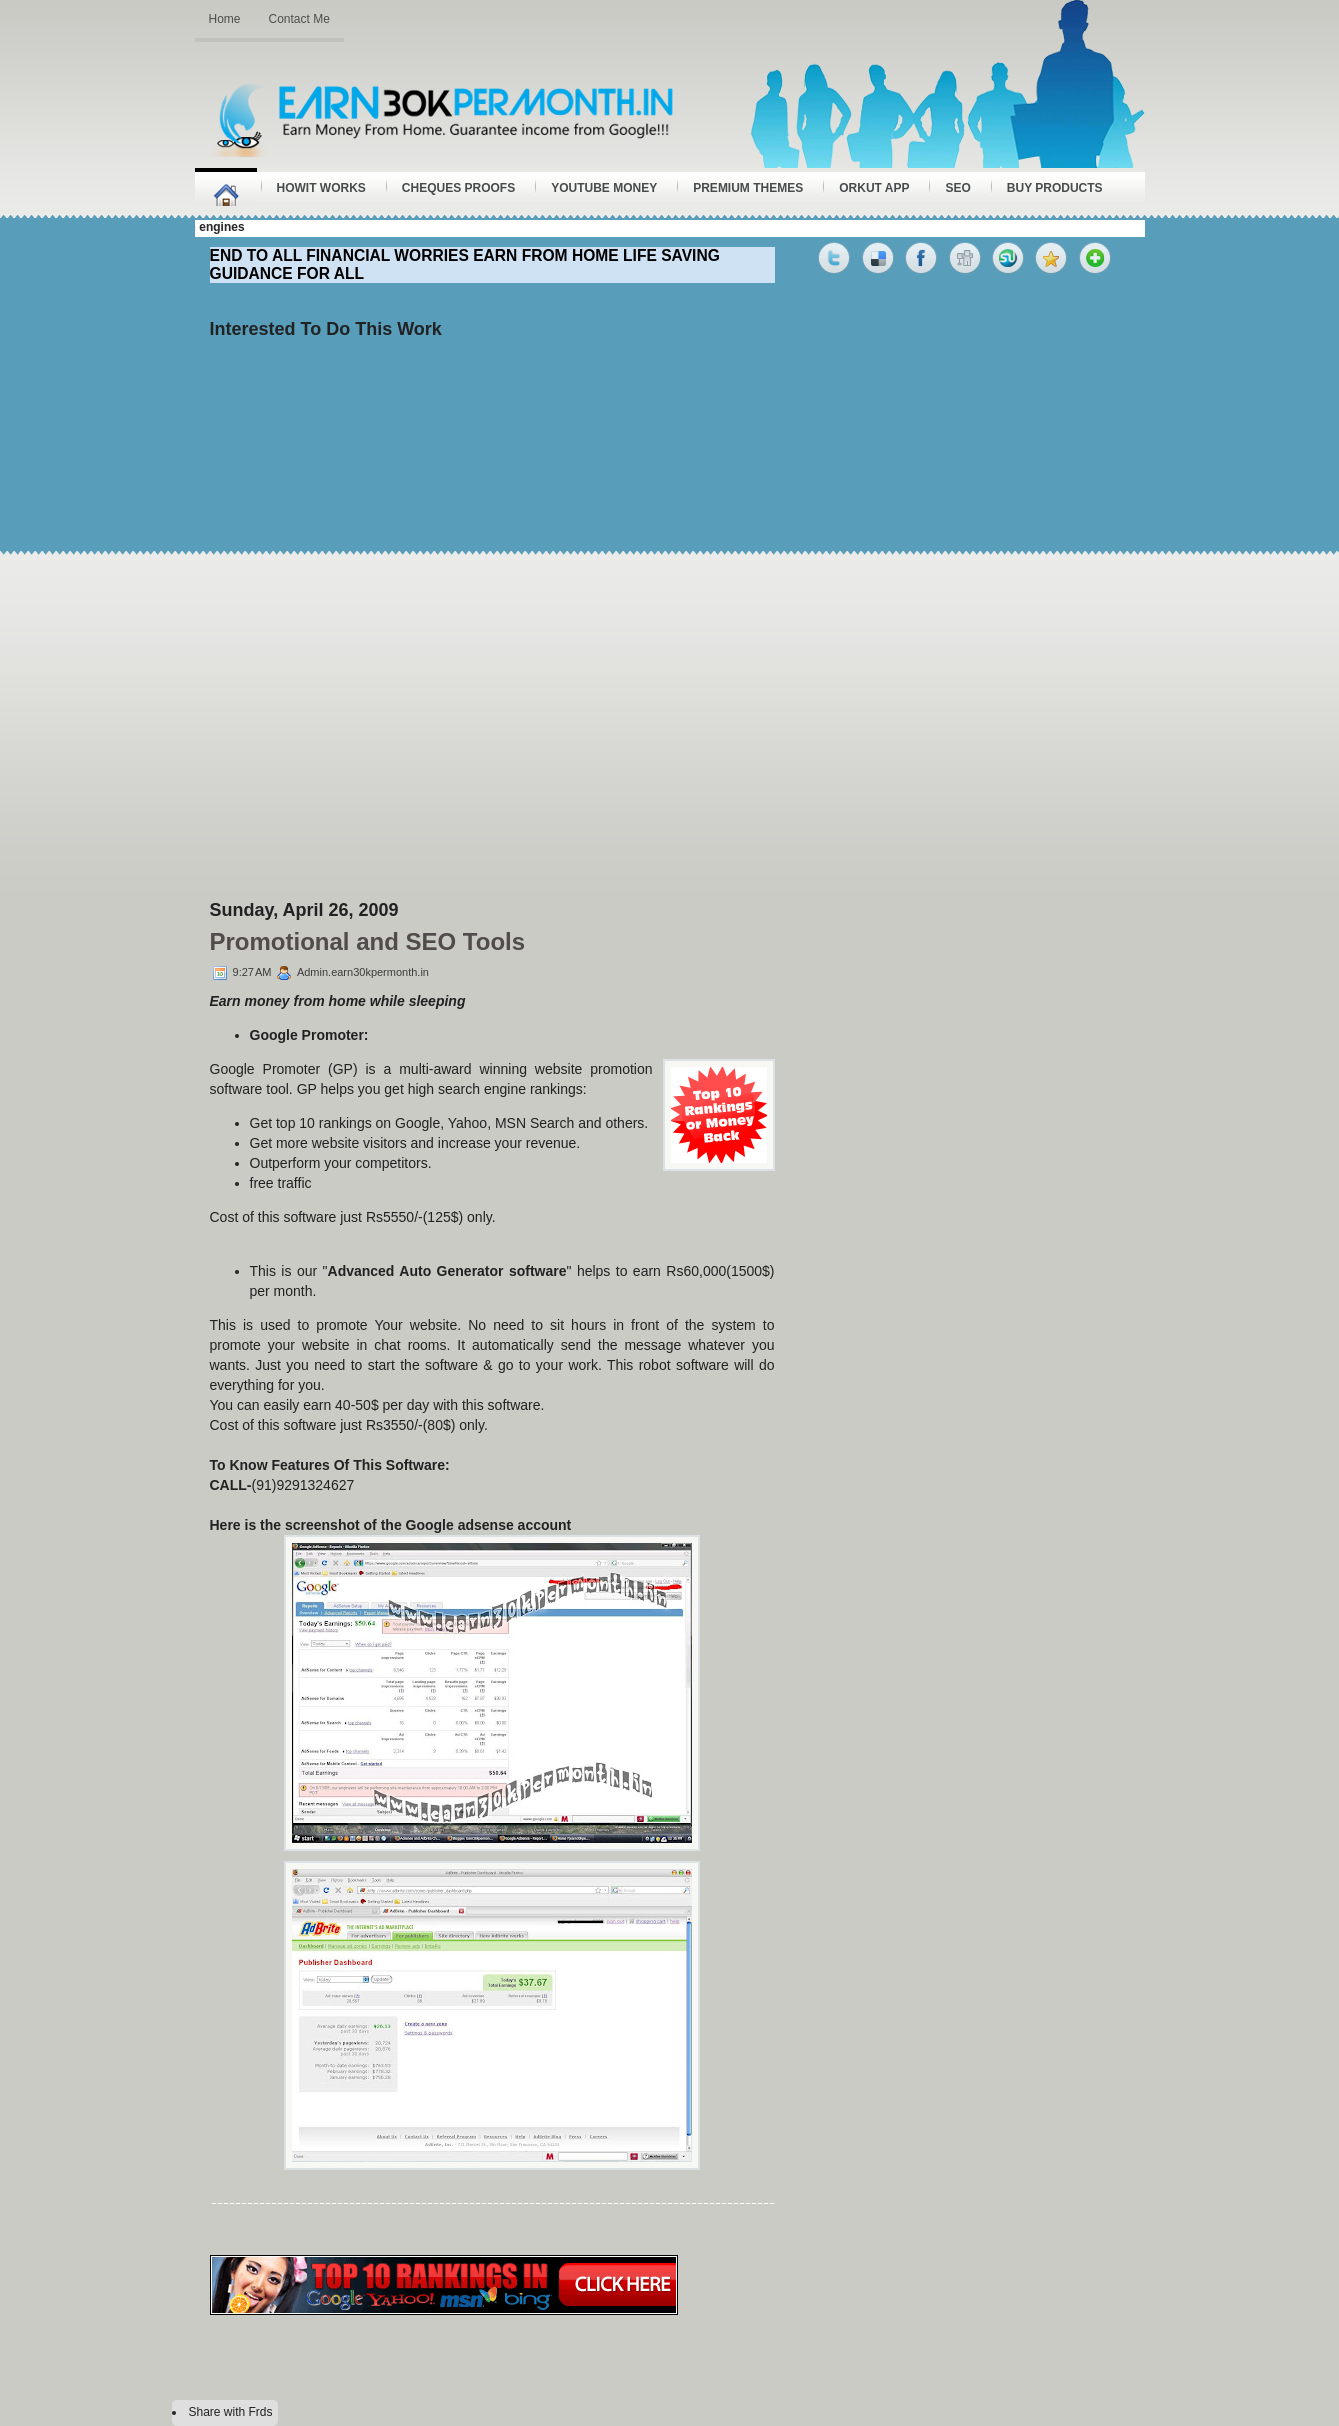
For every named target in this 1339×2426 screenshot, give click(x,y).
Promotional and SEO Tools (368, 942)
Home (225, 19)
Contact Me (299, 19)
